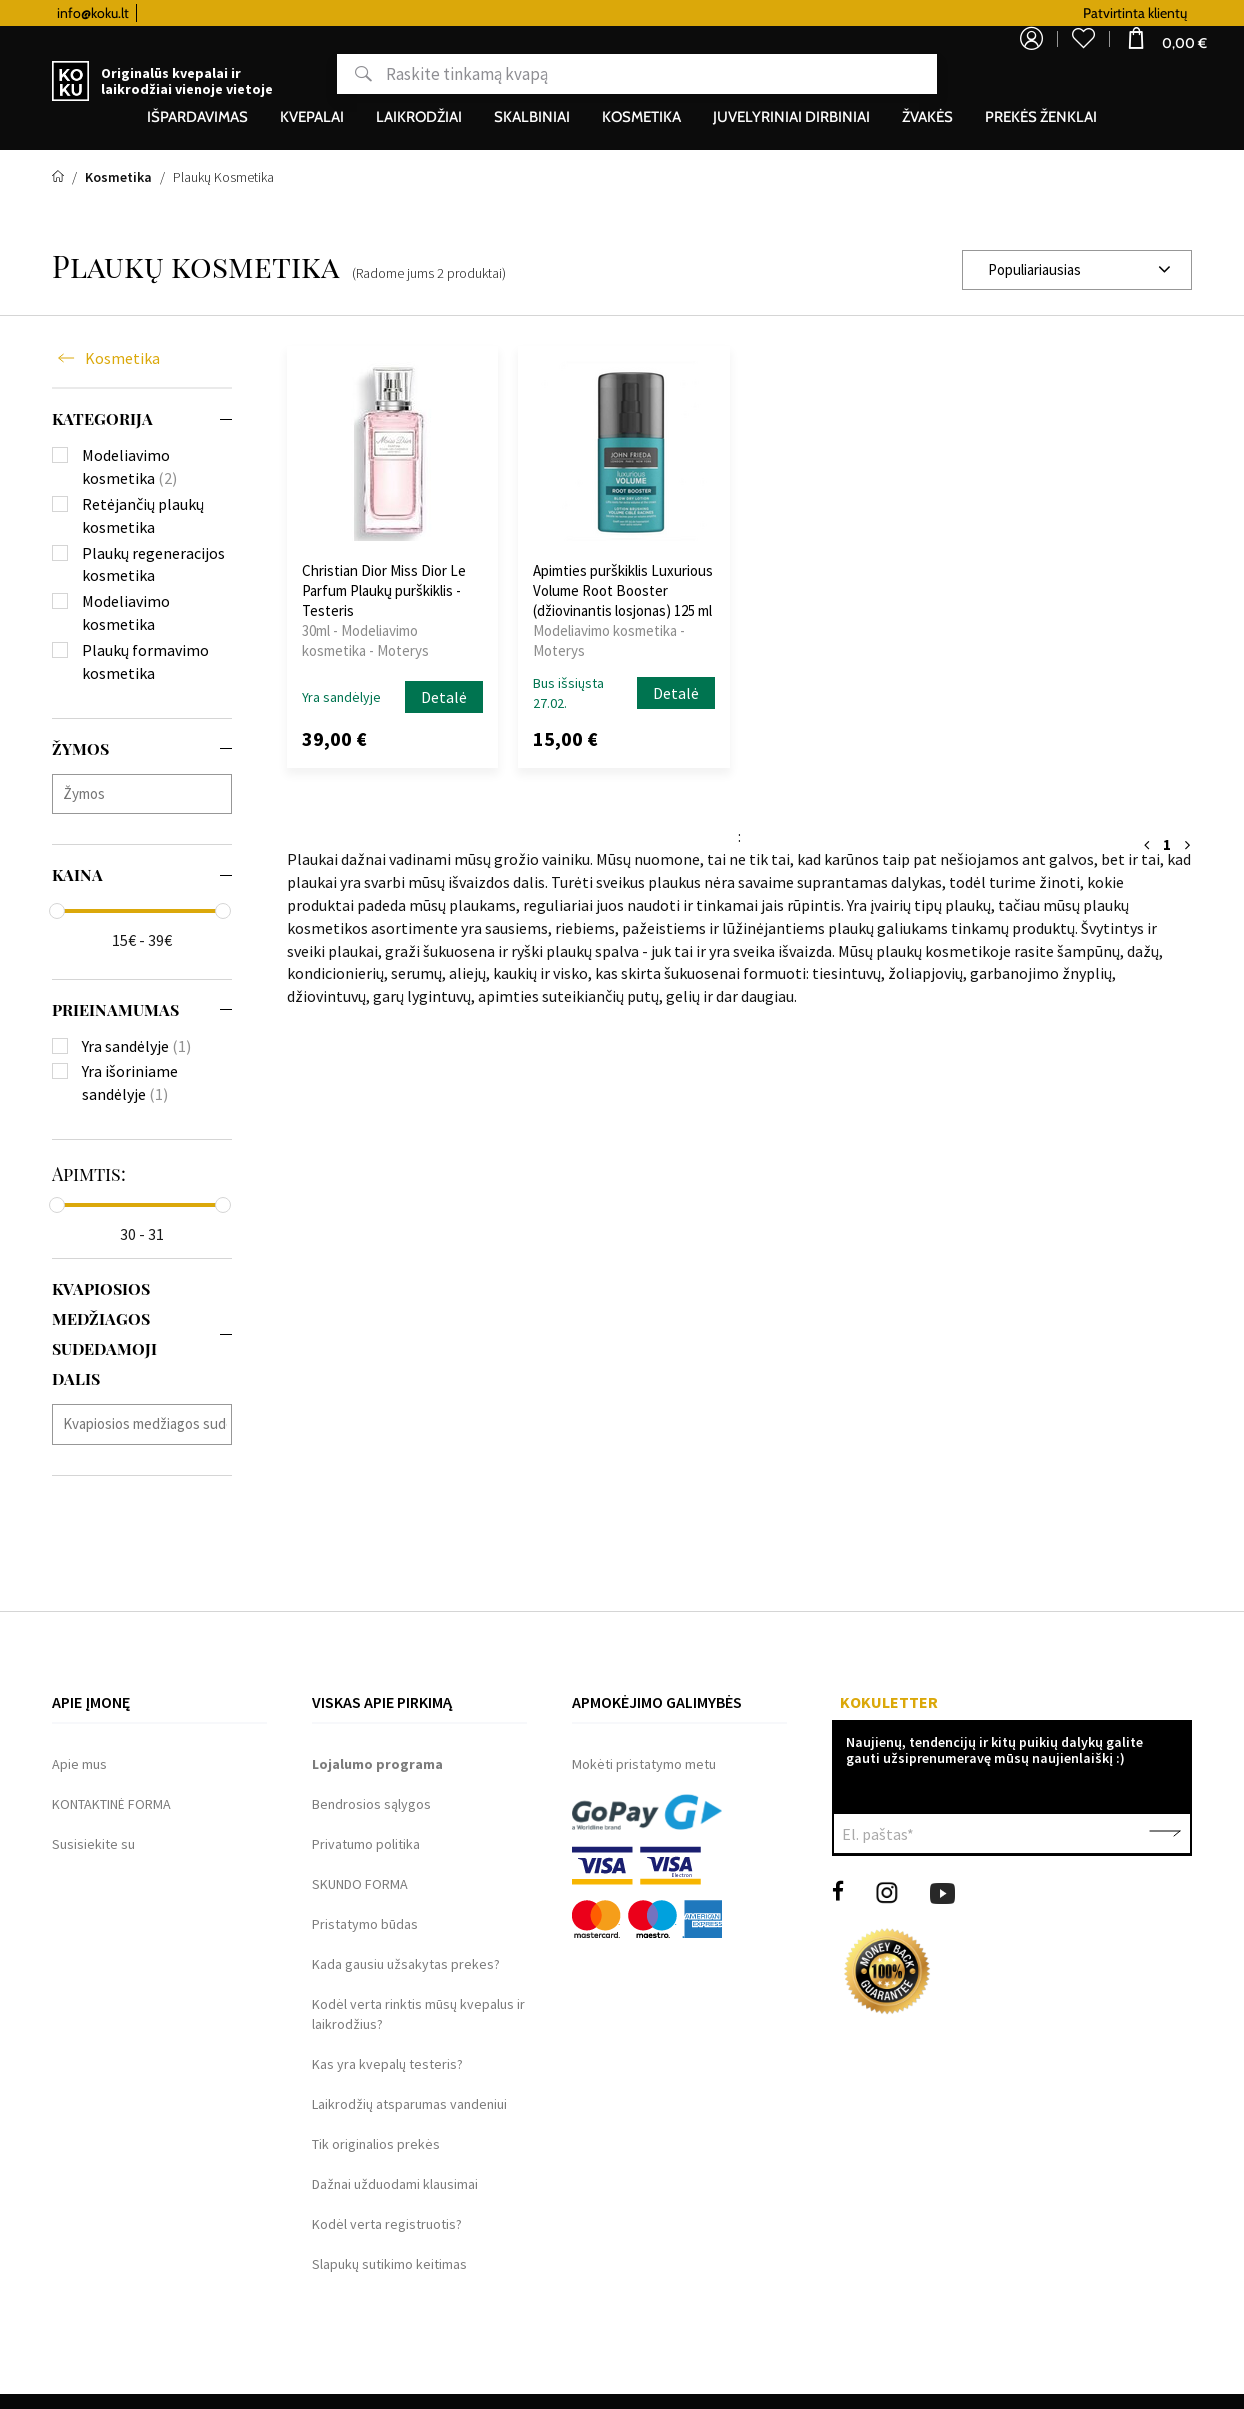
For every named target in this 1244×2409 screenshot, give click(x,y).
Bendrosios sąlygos (371, 1804)
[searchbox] (147, 793)
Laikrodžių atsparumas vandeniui (409, 2104)
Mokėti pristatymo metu (644, 1764)
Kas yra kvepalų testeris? (387, 2064)
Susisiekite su (93, 1844)
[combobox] (1077, 270)
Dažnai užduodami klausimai (395, 2184)
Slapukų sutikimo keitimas (389, 2264)
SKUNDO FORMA (360, 1884)
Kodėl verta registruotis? (387, 2224)
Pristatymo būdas (365, 1924)
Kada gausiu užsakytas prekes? (406, 1964)
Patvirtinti (1165, 1834)
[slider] (57, 911)
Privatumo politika (366, 1844)
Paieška (339, 74)
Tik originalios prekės (376, 2144)
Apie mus (79, 1764)
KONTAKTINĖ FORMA (111, 1804)
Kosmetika (122, 358)
